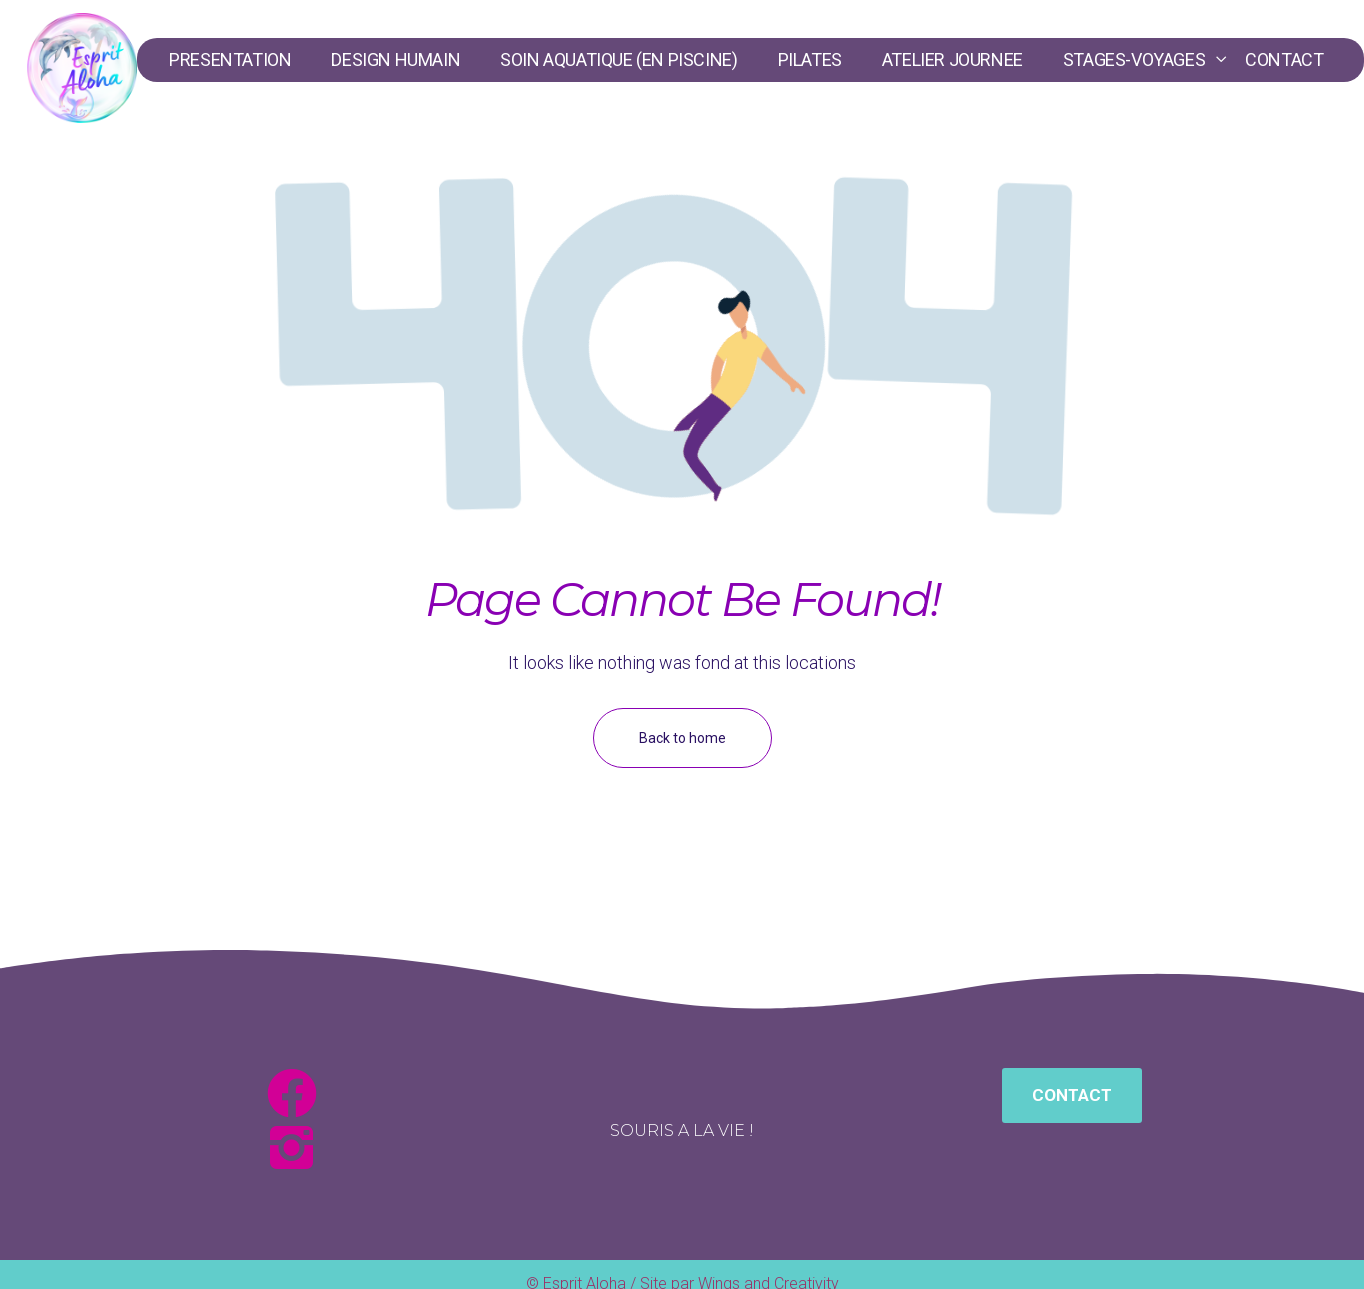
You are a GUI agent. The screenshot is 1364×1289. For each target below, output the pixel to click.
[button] (1072, 1095)
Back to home (682, 738)
